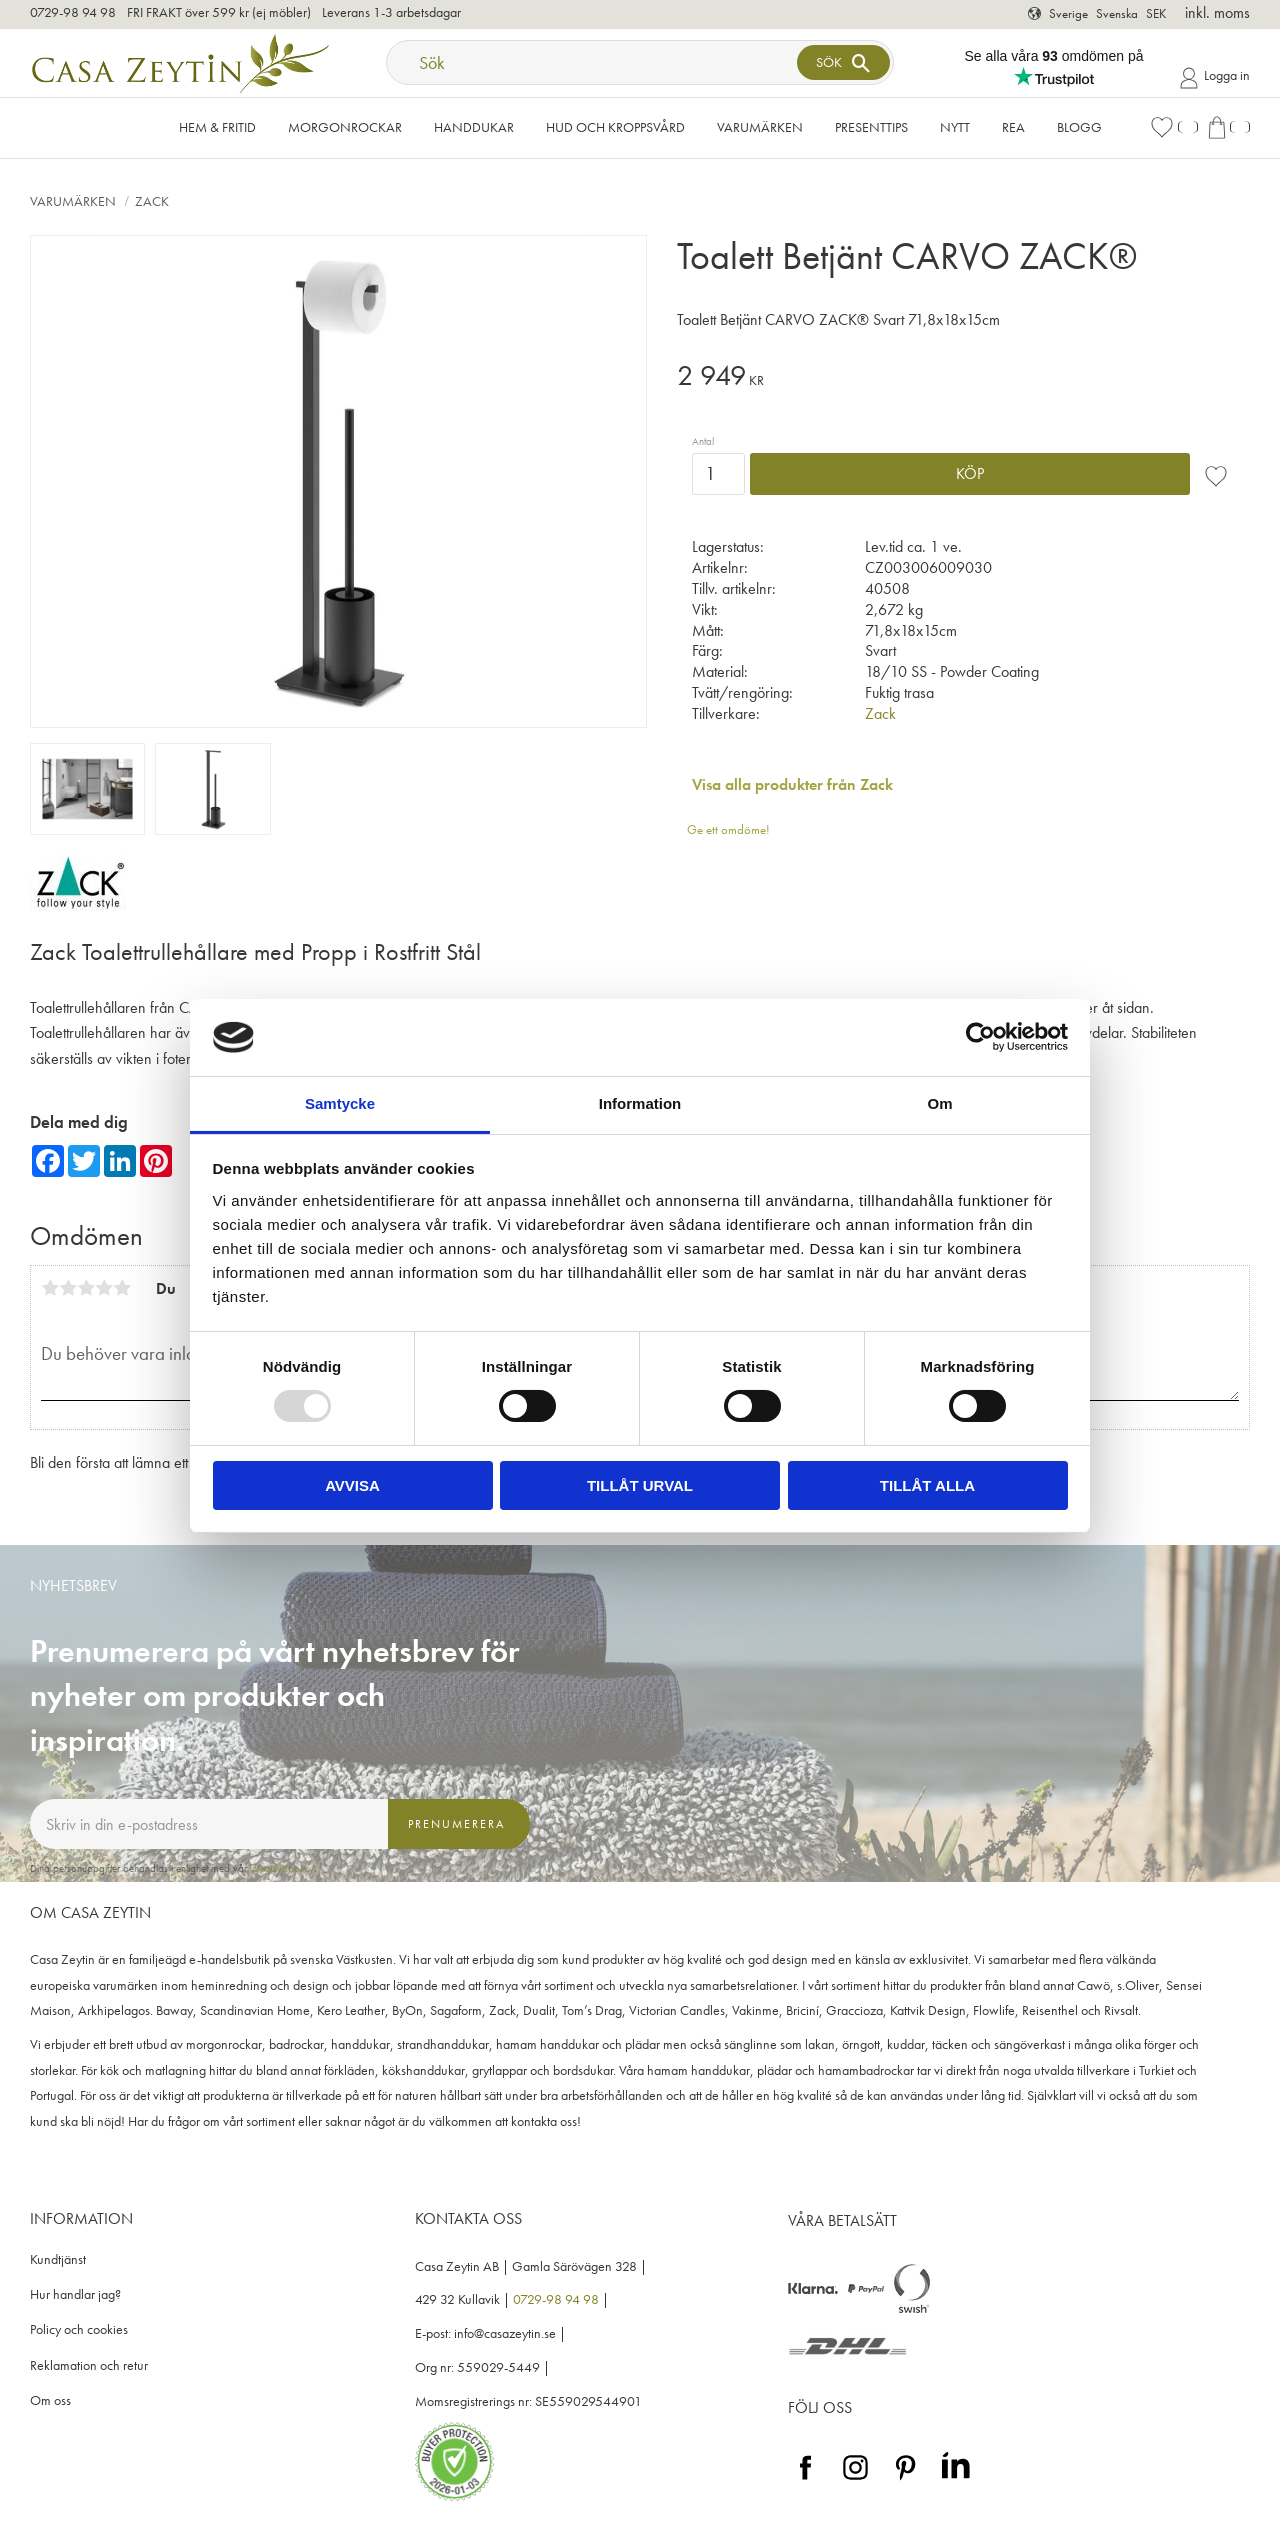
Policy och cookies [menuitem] (79, 2329)
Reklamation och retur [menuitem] (89, 2365)
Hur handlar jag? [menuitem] (75, 2294)
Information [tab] (640, 1103)
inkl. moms (1217, 12)
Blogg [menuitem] (1079, 127)
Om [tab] (939, 1103)
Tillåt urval (640, 1485)
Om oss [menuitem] (50, 2400)
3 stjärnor (86, 1288)
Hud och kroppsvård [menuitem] (615, 127)
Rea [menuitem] (1013, 127)
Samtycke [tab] (340, 1103)
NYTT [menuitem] (955, 127)
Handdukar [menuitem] (474, 127)
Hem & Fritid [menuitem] (217, 127)
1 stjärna (50, 1288)
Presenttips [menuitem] (871, 127)
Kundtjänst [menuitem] (58, 2259)
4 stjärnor (104, 1288)
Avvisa (352, 1485)
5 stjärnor (122, 1288)
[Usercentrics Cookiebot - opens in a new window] (980, 1037)
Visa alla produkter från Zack (792, 784)
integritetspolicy (282, 1868)
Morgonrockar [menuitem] (345, 127)
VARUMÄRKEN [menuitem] (760, 127)
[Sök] (843, 62)
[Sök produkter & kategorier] (594, 62)
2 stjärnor (68, 1288)
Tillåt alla (927, 1485)
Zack (880, 713)
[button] (1174, 127)
